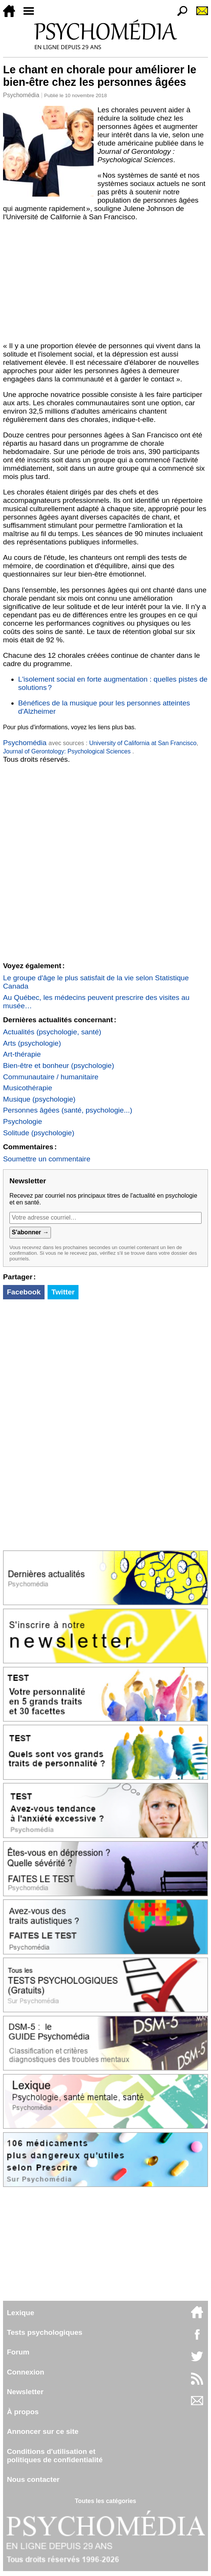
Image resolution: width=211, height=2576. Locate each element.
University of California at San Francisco (143, 743)
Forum (18, 2352)
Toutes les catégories (105, 2501)
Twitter (62, 1292)
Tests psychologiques (44, 2332)
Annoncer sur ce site (43, 2431)
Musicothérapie (27, 1088)
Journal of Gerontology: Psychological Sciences (67, 751)
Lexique (20, 2313)
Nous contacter (33, 2479)
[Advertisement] (105, 282)
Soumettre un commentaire (46, 1159)
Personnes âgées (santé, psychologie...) (67, 1110)
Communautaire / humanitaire (51, 1077)
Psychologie (22, 1121)
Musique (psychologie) (39, 1099)
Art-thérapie (22, 1054)
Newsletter (25, 2392)
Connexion (25, 2372)
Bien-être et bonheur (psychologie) (58, 1065)
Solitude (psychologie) (38, 1133)
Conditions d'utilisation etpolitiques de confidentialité (55, 2455)
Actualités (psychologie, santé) (52, 1032)
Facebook (24, 1292)
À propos (23, 2412)
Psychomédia (21, 95)
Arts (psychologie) (32, 1043)
